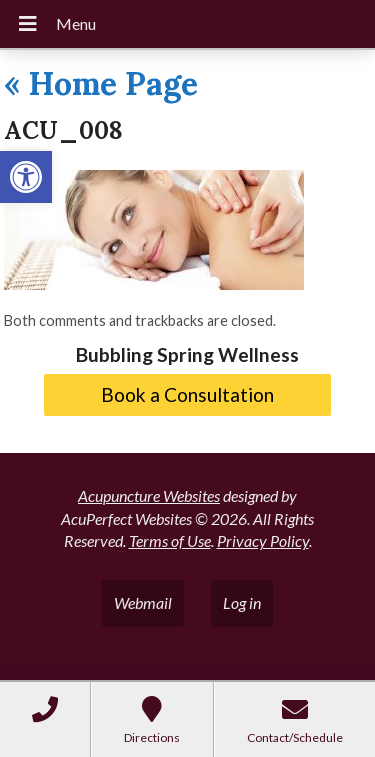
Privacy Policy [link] (263, 540)
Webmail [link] (143, 602)
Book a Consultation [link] (187, 394)
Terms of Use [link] (170, 540)
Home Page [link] (101, 83)
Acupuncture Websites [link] (149, 495)
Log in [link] (242, 602)
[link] (26, 177)
